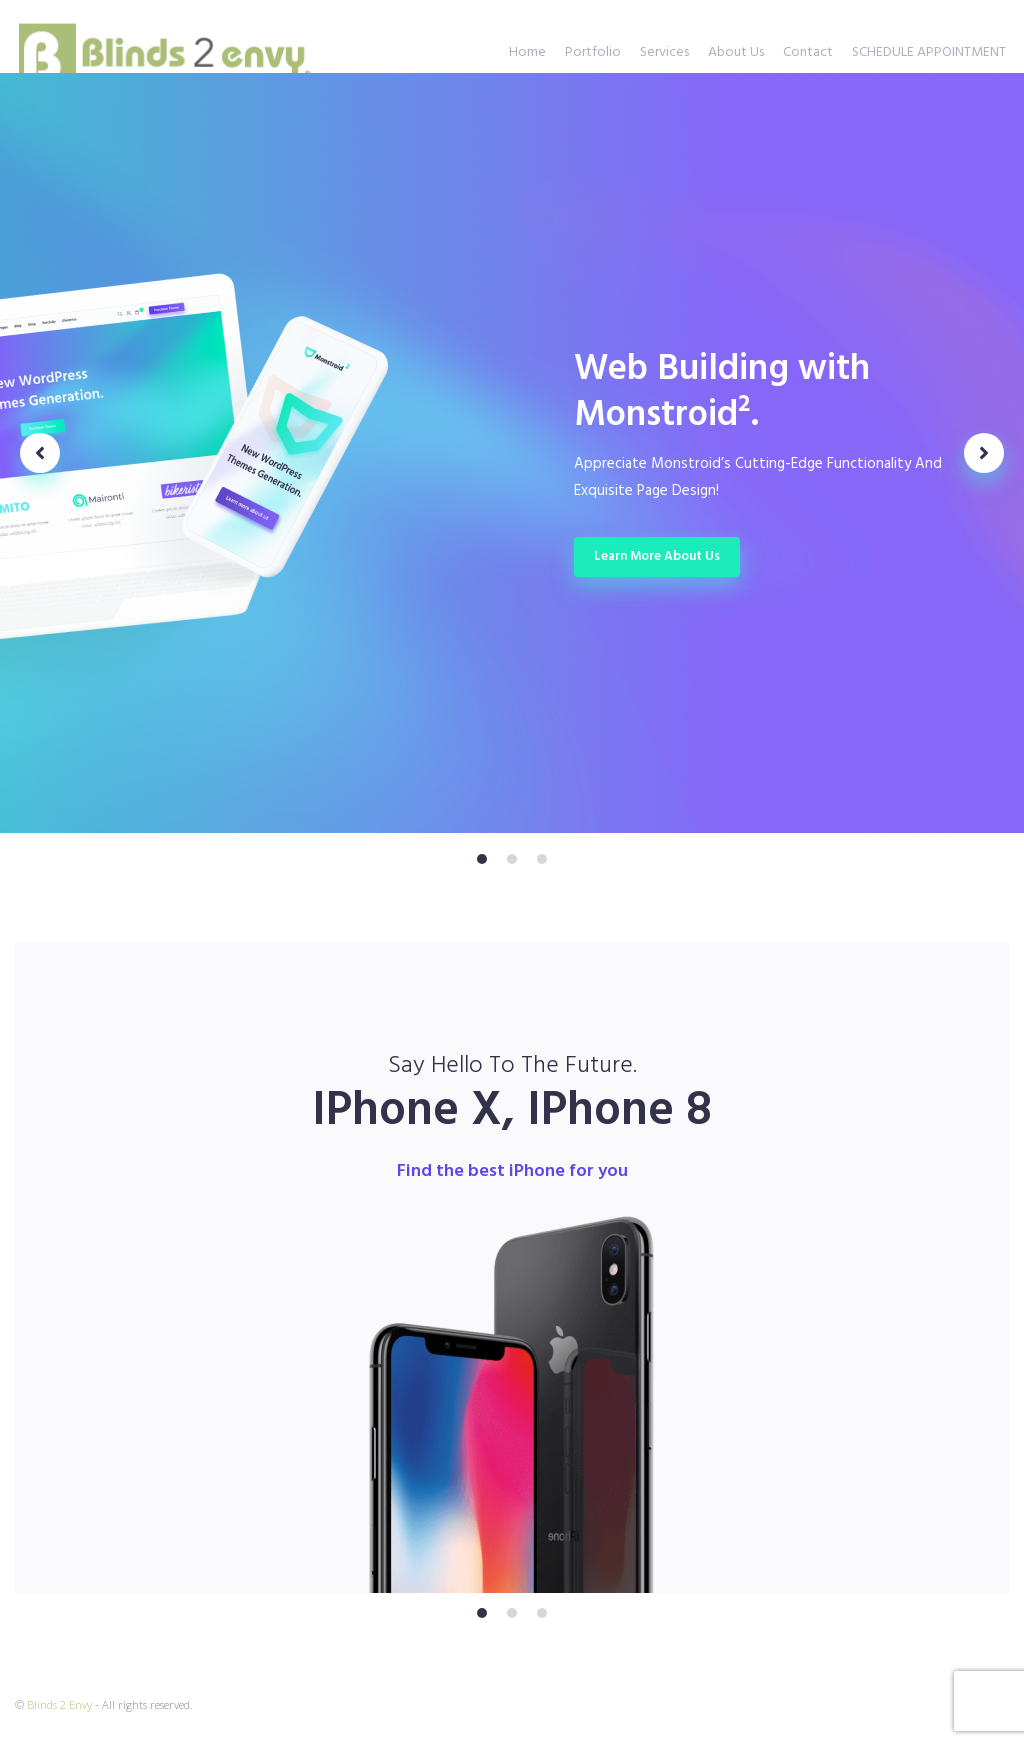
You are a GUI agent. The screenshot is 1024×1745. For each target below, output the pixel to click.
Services (664, 53)
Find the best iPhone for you (512, 1171)
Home (527, 53)
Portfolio (593, 53)
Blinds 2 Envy (59, 1704)
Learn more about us (657, 556)
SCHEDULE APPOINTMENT (929, 53)
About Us (736, 53)
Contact (808, 53)
